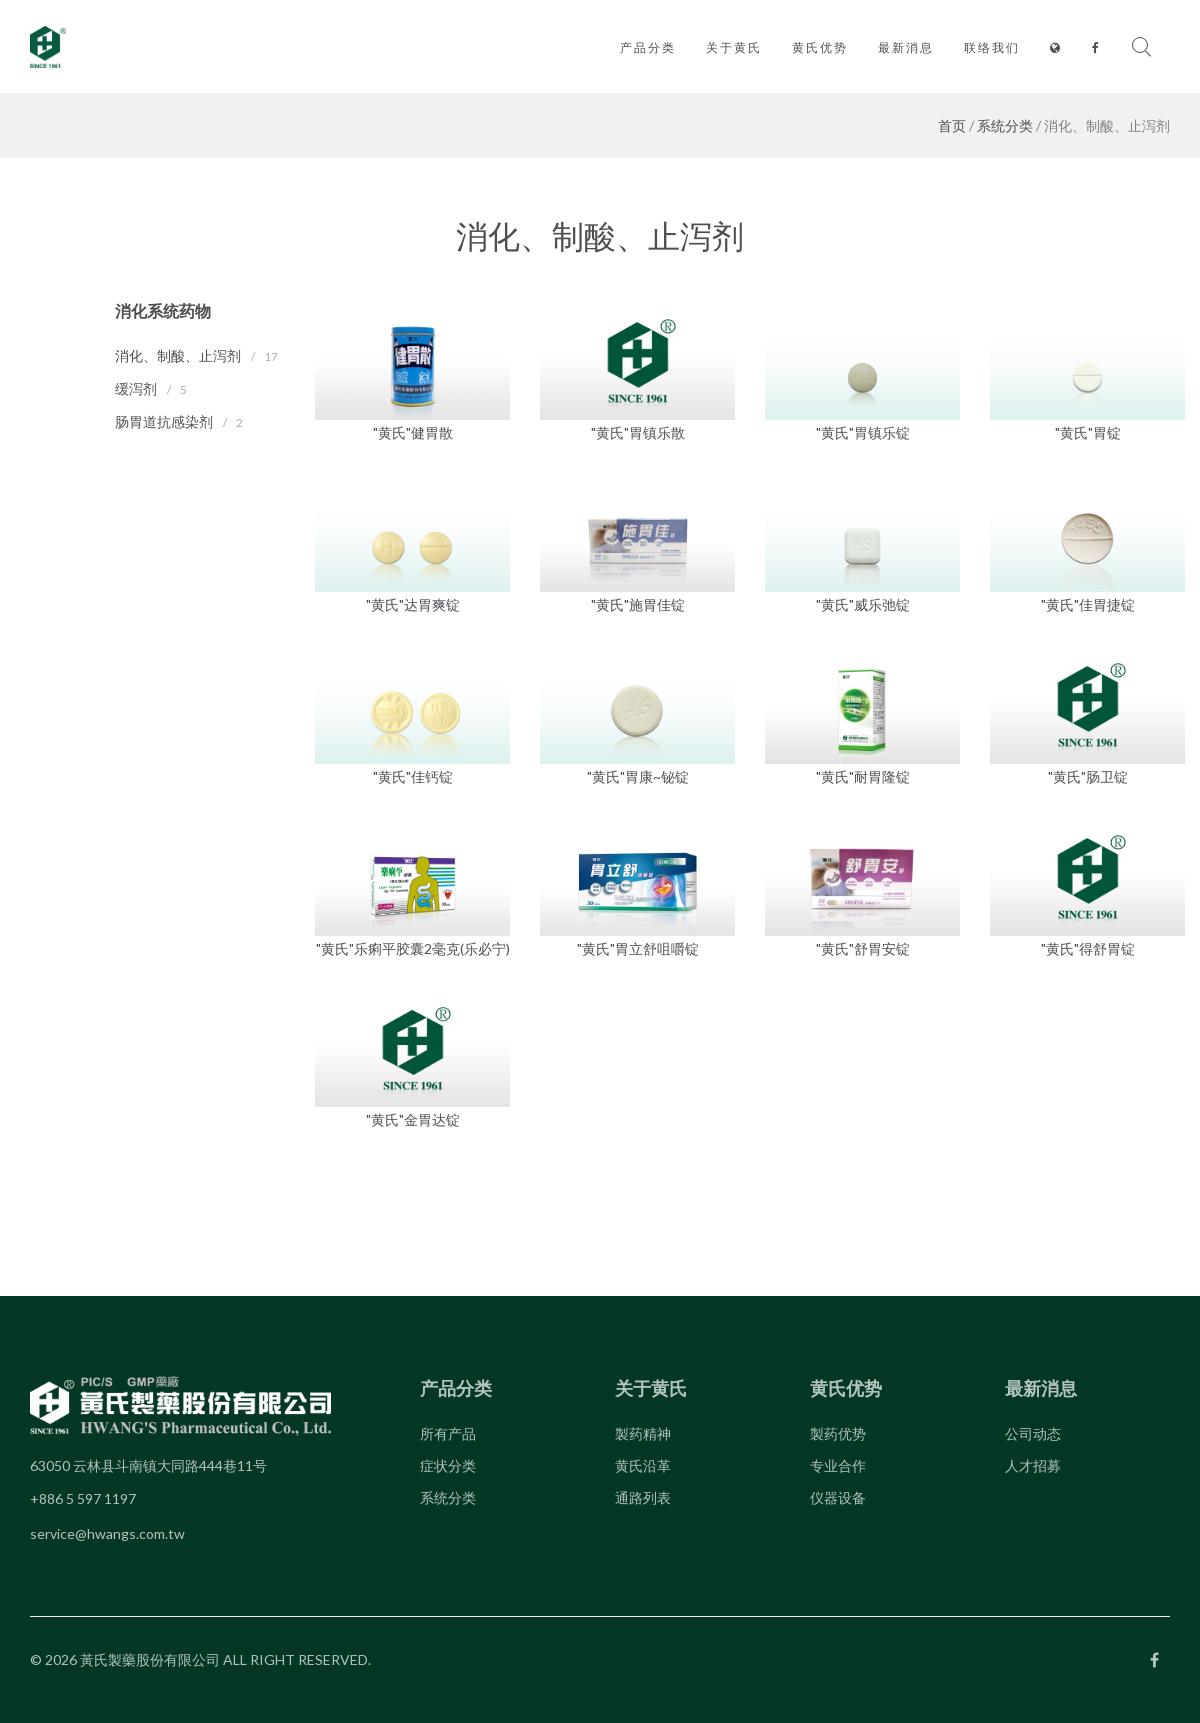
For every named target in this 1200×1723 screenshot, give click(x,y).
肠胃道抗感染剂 (164, 421)
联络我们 (992, 47)
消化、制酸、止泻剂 (178, 355)
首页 (952, 125)
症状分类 (448, 1465)
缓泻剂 (136, 388)
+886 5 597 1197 (83, 1498)
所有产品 (448, 1433)
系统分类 (1005, 125)
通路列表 (643, 1497)
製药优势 (838, 1433)
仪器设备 (838, 1497)
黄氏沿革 (643, 1465)
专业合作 (838, 1465)
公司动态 (1033, 1433)
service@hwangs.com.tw (107, 1533)
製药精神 (643, 1433)
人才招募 (1033, 1465)
